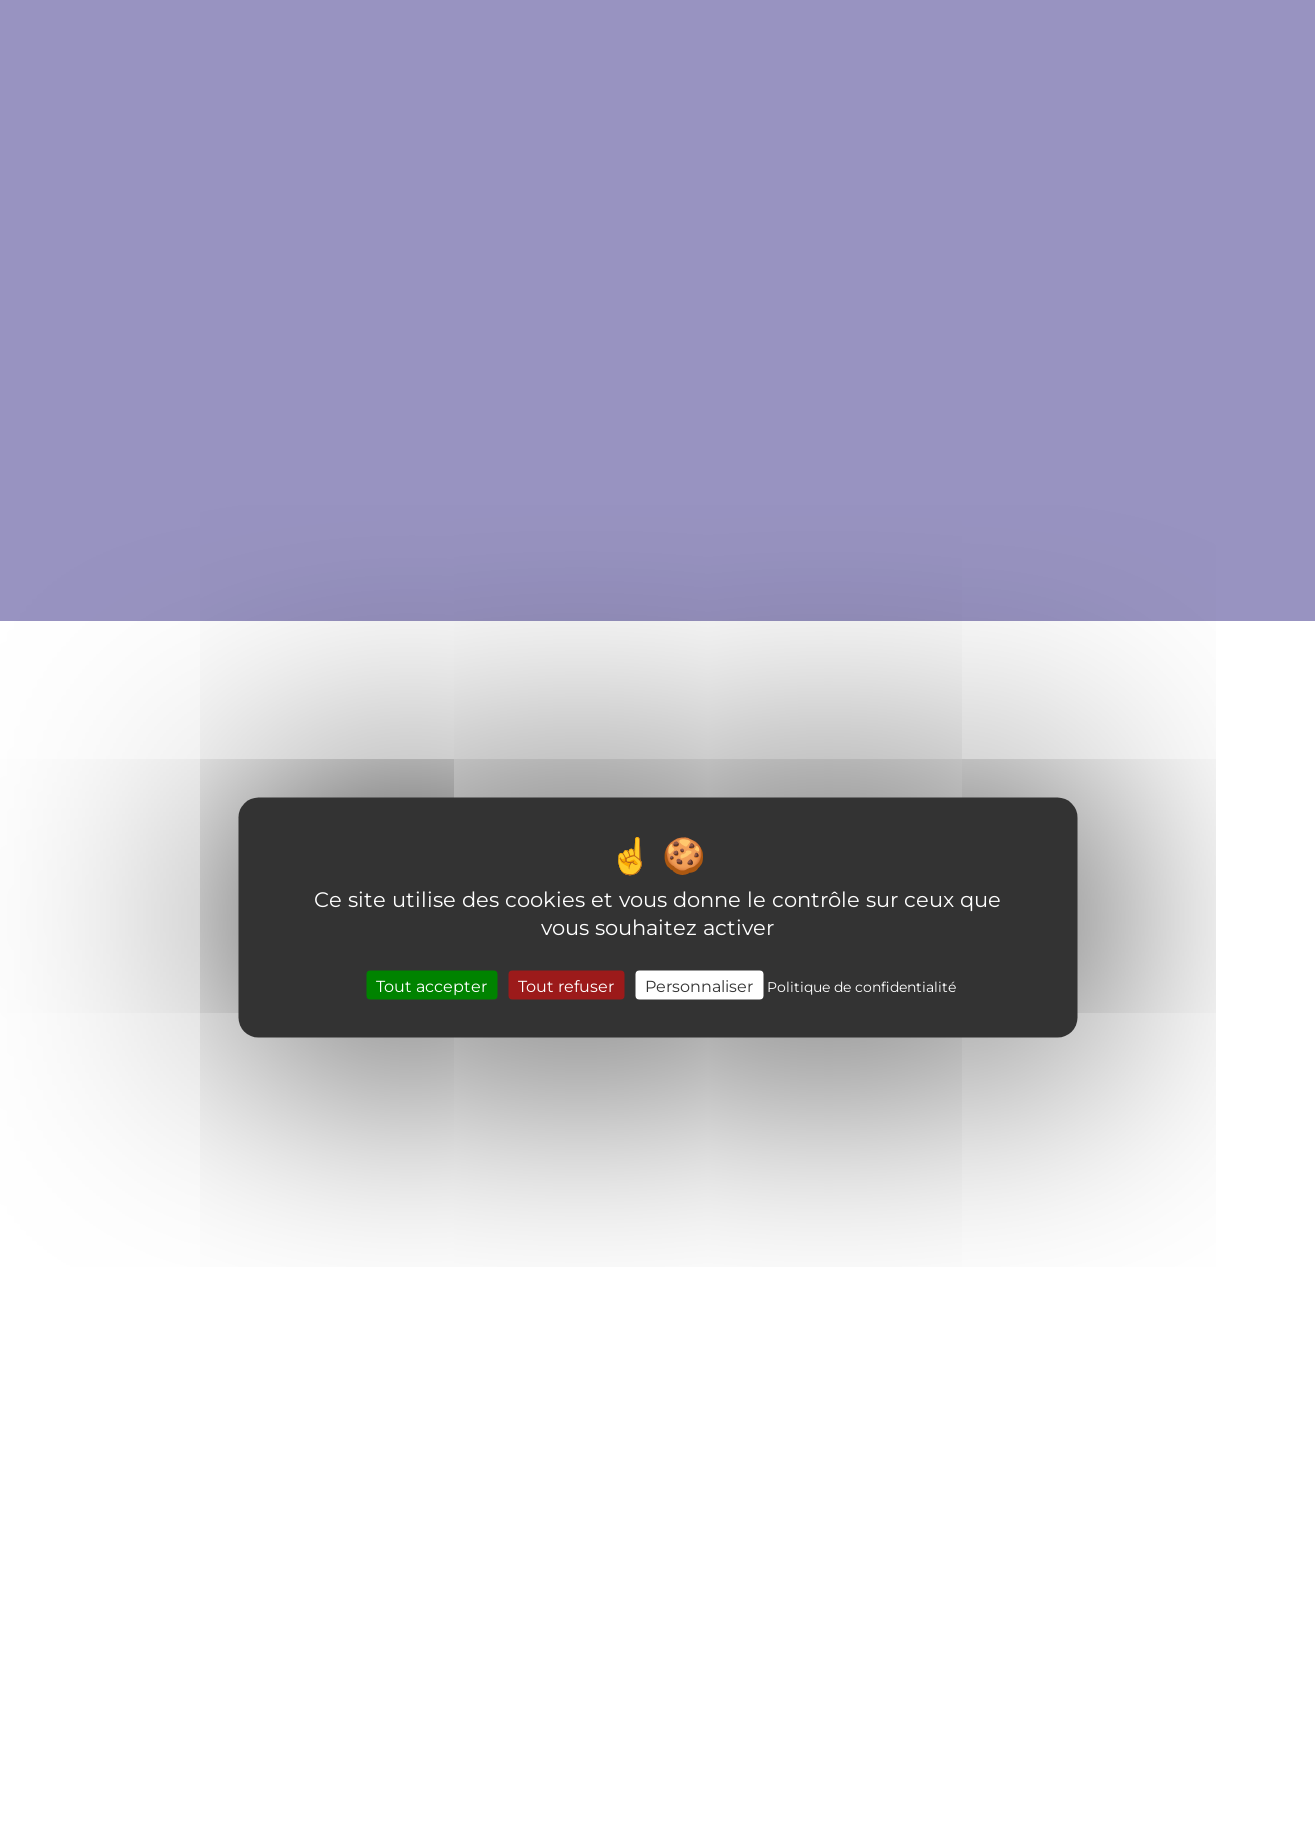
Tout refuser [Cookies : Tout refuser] (566, 985)
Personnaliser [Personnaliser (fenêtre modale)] (699, 985)
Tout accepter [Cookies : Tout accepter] (431, 985)
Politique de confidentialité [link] (861, 986)
